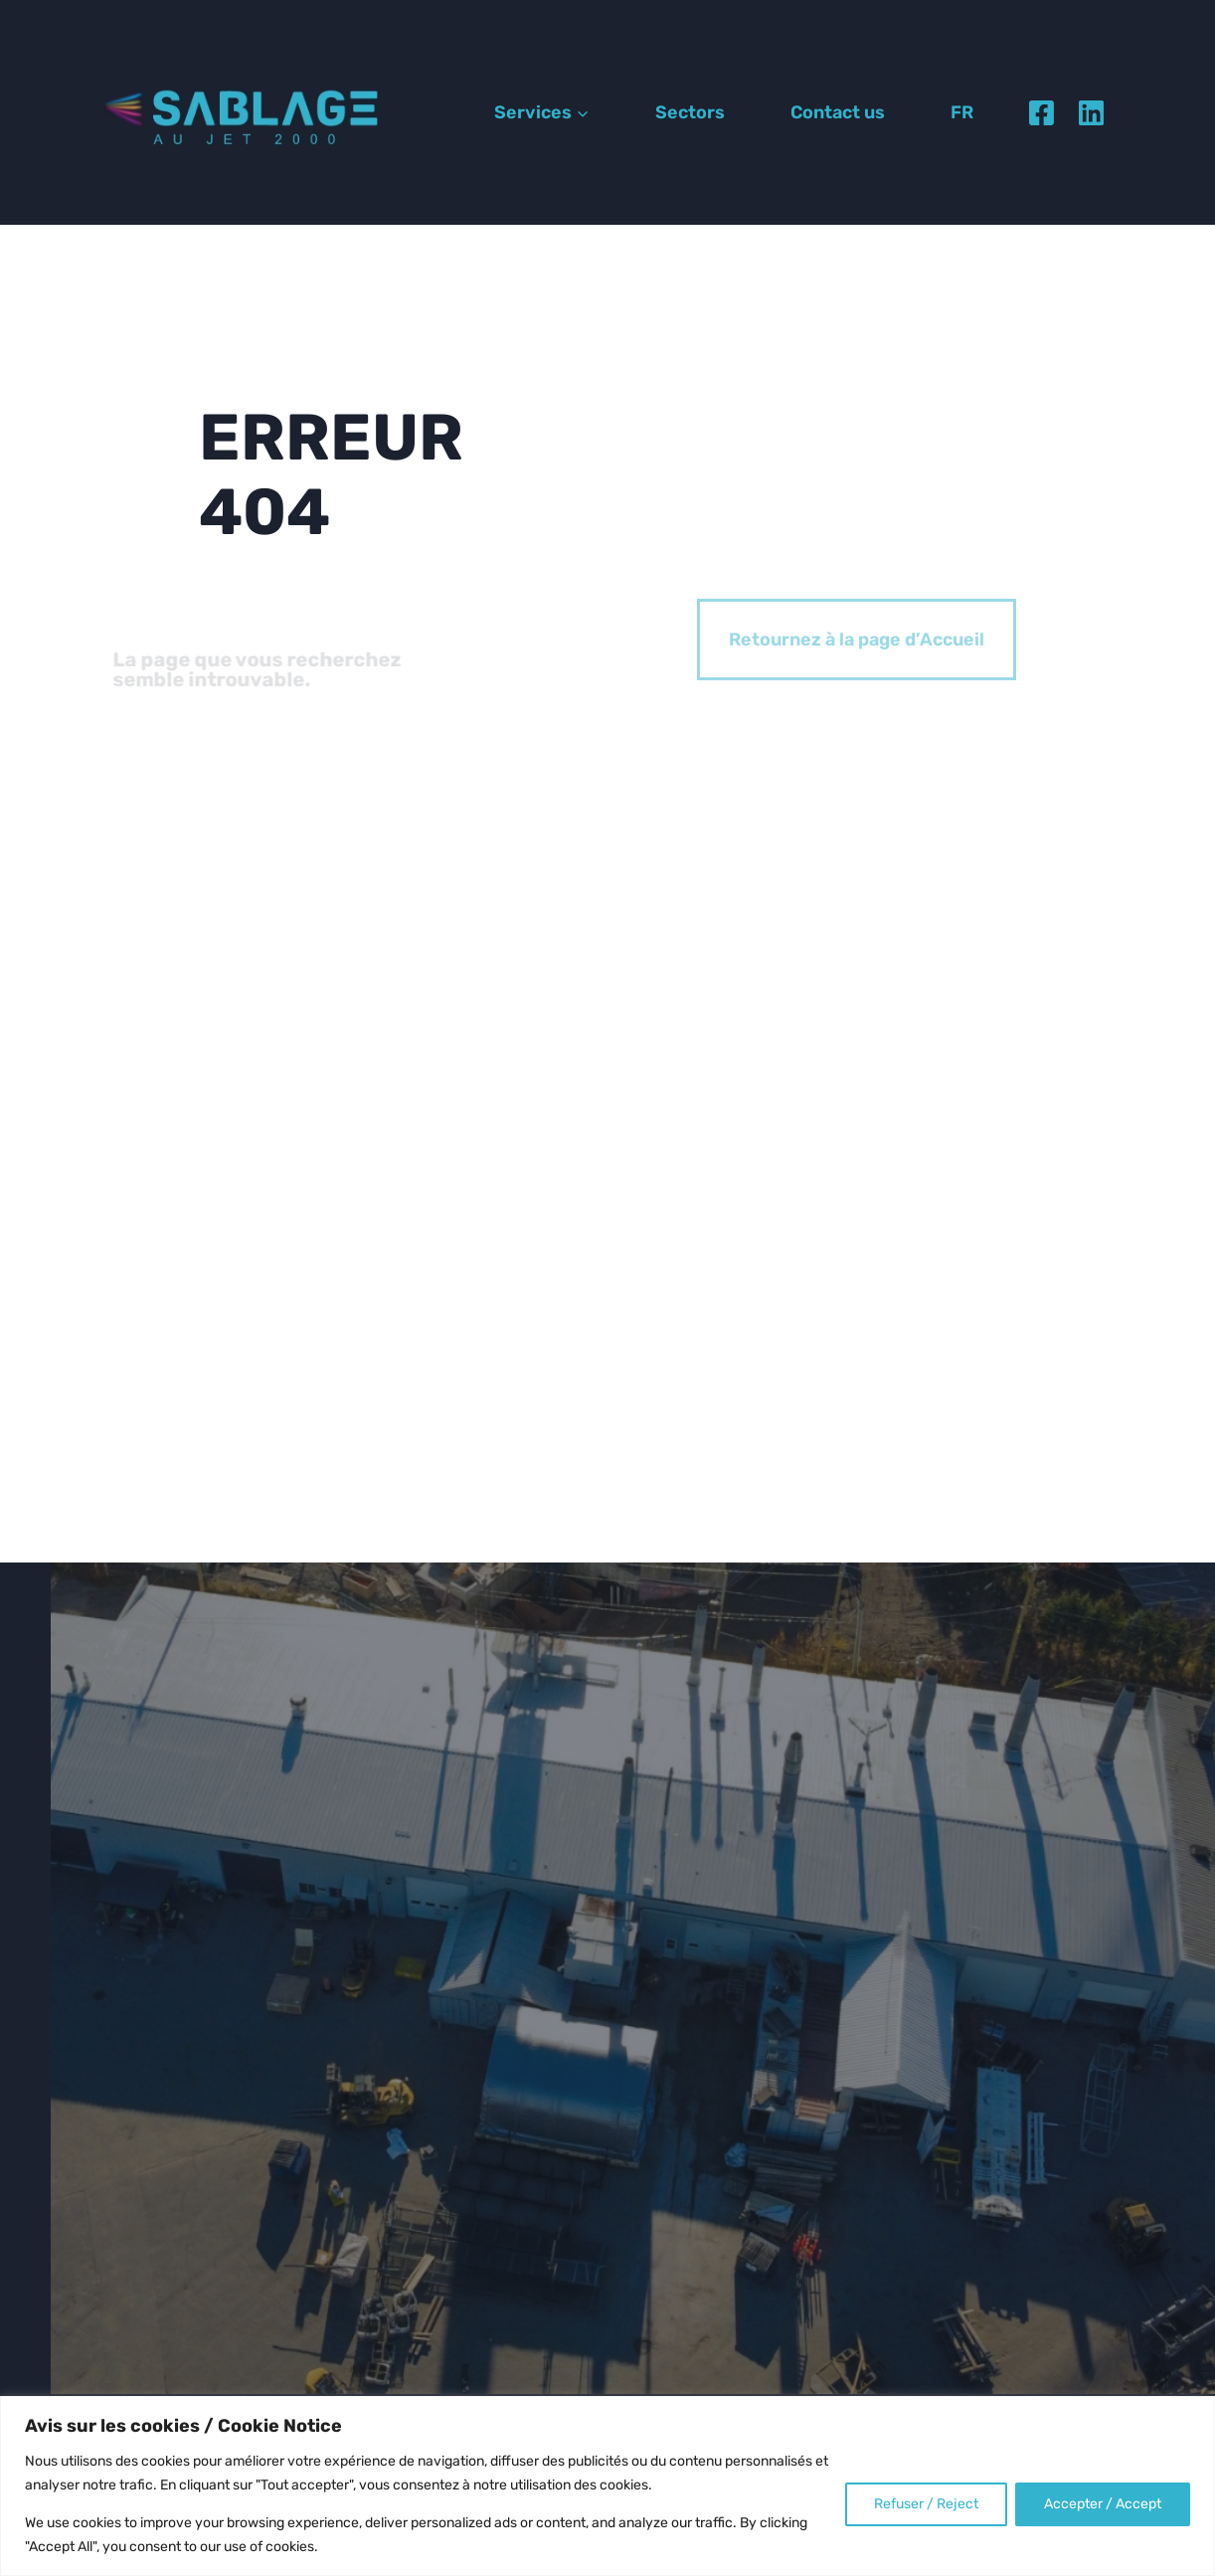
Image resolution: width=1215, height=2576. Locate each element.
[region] (607, 2486)
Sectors (690, 112)
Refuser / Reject (926, 2503)
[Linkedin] (1091, 112)
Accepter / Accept (1102, 2503)
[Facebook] (1041, 112)
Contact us (837, 112)
